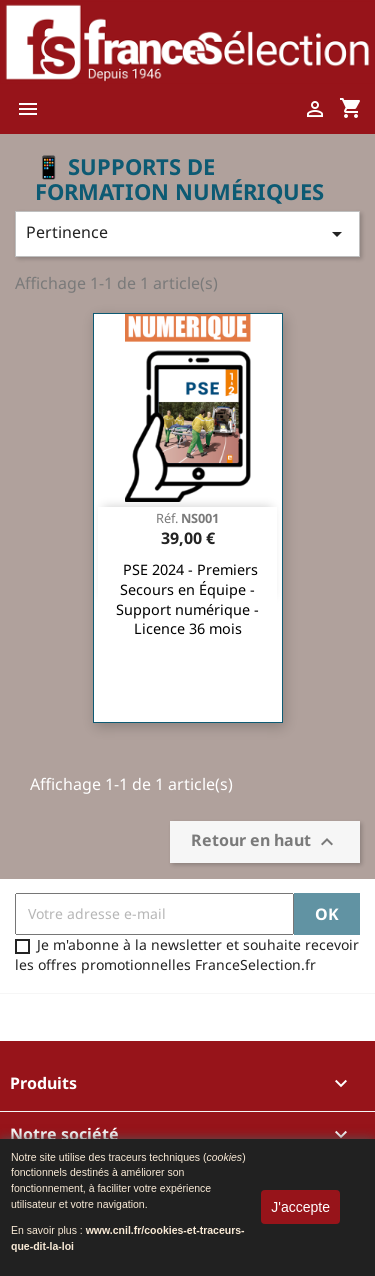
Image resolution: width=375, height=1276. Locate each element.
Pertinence (187, 233)
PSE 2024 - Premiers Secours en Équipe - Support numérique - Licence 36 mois (187, 599)
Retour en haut (265, 841)
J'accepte (300, 1207)
